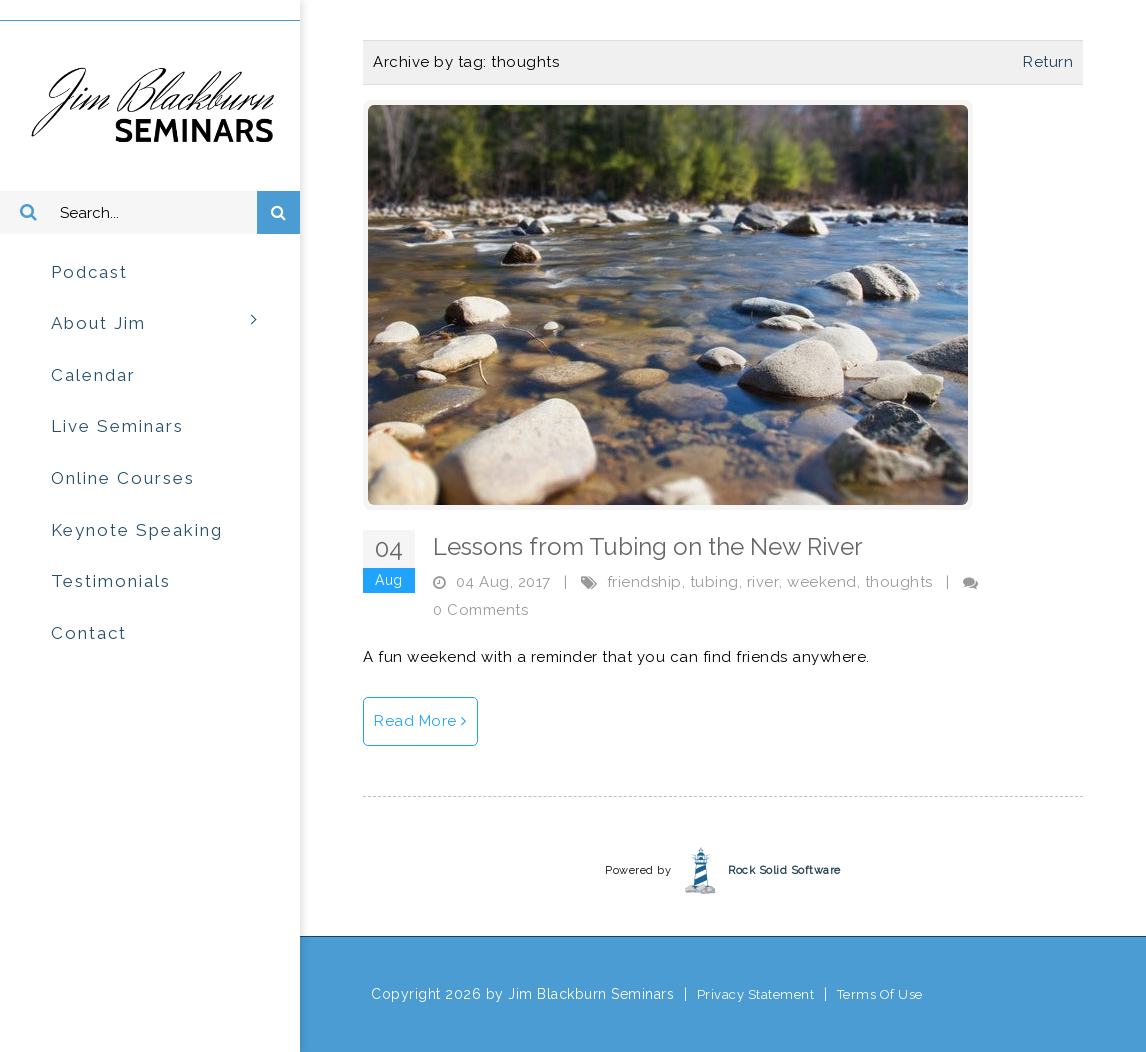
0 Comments (480, 610)
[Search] (150, 213)
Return (1048, 62)
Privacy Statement (756, 994)
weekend (822, 582)
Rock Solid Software (784, 870)
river (763, 582)
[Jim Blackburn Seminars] (150, 105)
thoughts (899, 582)
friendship (644, 582)
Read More (420, 721)
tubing (714, 582)
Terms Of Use (880, 994)
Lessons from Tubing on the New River (648, 546)
